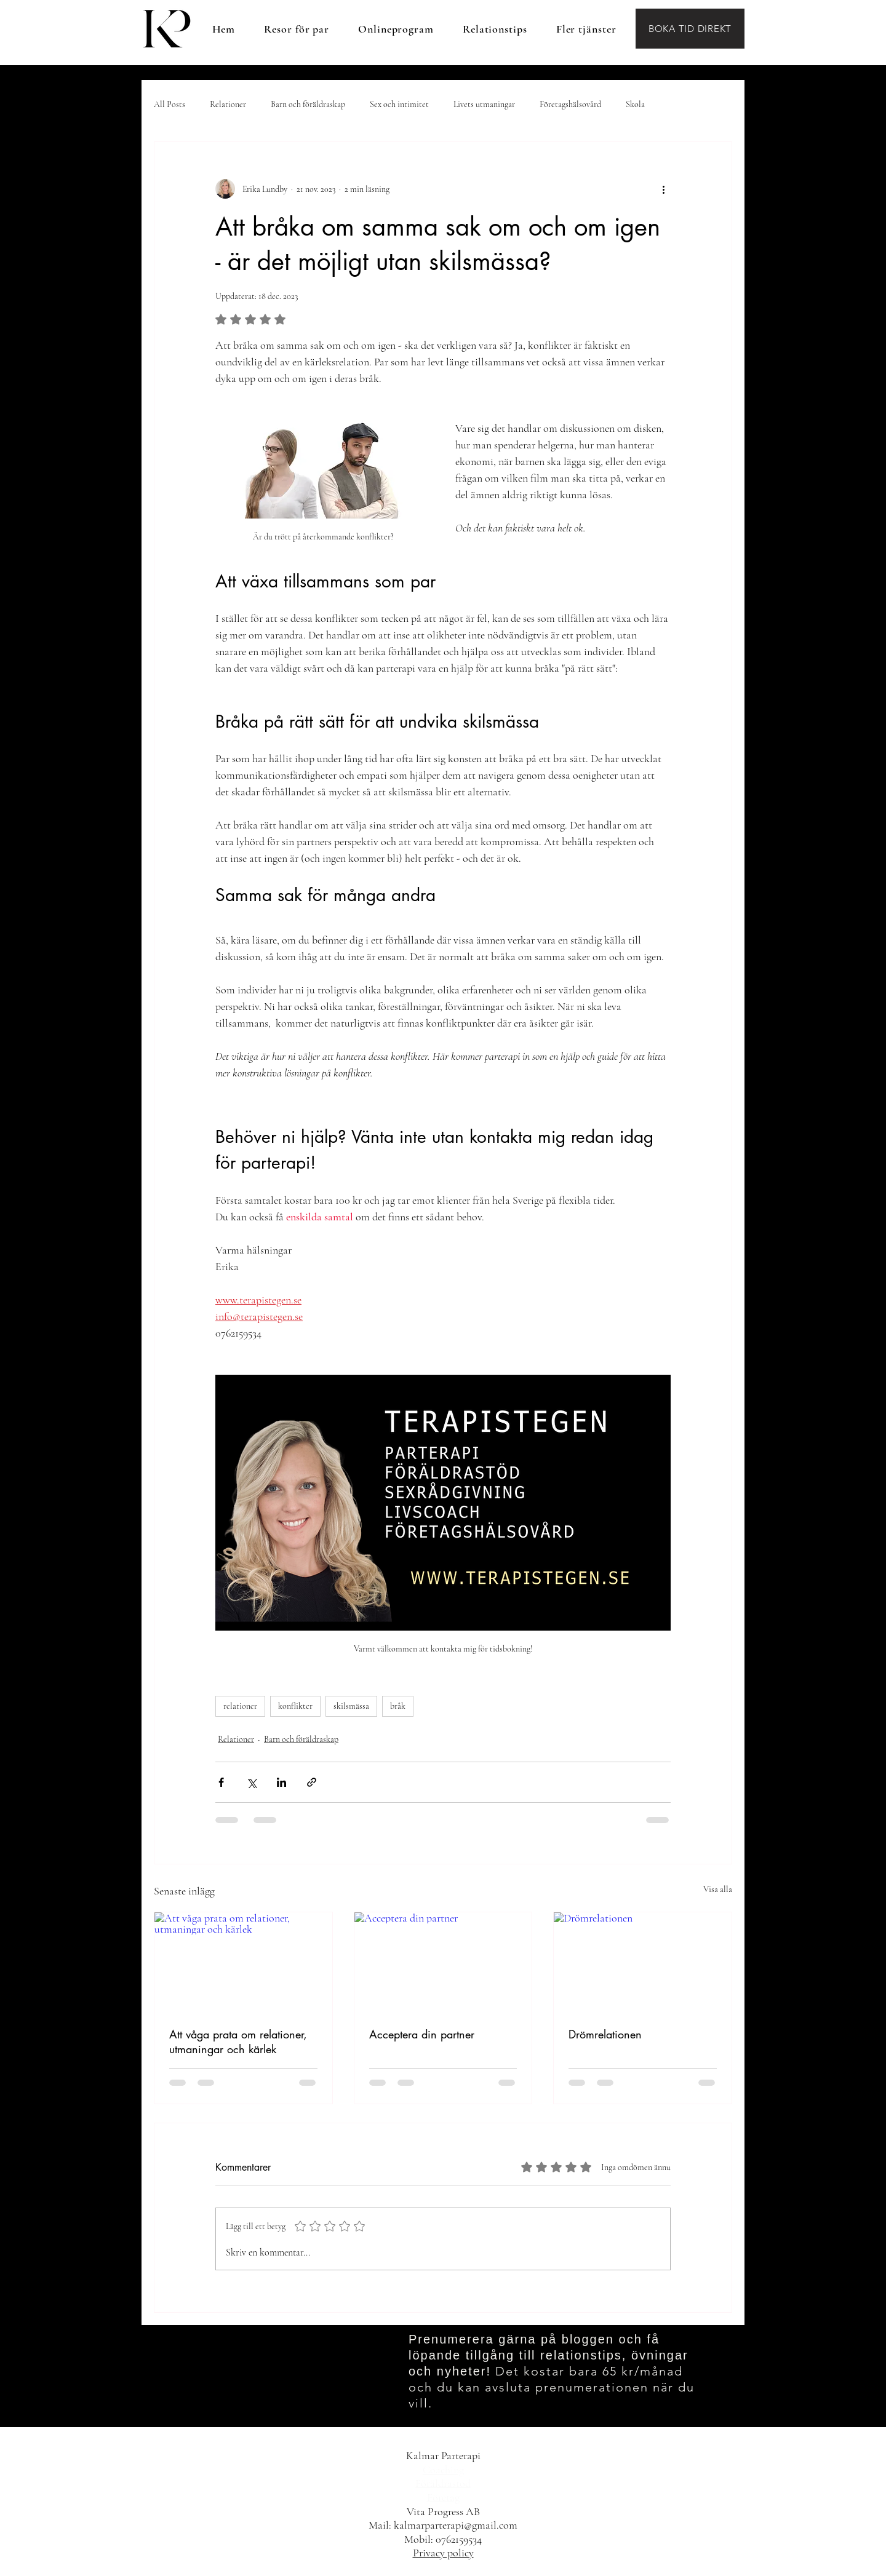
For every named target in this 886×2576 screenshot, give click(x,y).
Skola (635, 104)
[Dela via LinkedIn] (281, 1782)
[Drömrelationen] (643, 1962)
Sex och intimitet (399, 104)
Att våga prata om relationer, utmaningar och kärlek (238, 2041)
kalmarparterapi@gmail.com (455, 2525)
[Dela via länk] (311, 1782)
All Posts (169, 104)
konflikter (295, 1706)
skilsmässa (351, 1706)
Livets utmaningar (484, 104)
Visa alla (717, 1889)
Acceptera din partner (421, 2034)
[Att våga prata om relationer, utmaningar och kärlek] (243, 1962)
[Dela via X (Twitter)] (251, 1782)
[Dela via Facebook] (221, 1782)
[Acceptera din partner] (443, 1962)
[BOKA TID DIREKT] (690, 29)
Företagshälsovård (570, 104)
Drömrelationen (605, 2034)
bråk (397, 1706)
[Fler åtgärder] (663, 188)
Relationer (228, 104)
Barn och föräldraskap (308, 104)
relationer (240, 1706)
